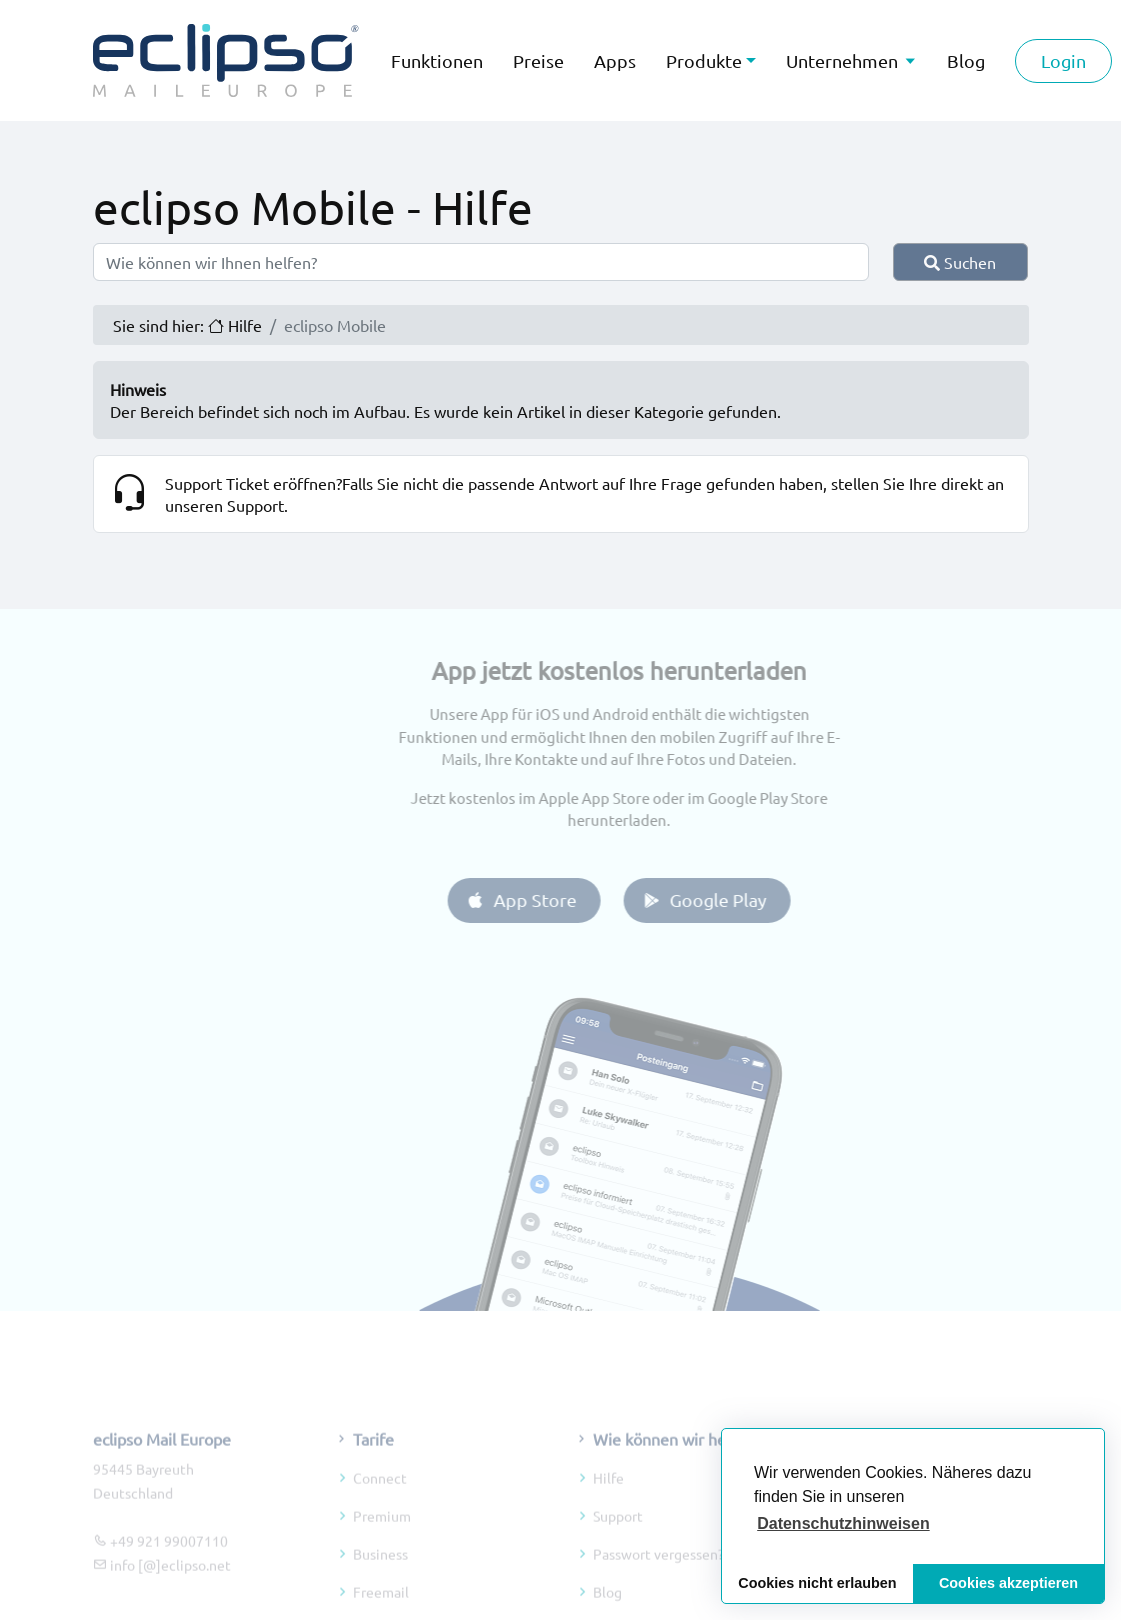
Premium (382, 1551)
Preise (538, 60)
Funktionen (437, 60)
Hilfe (608, 1513)
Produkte (704, 60)
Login (1063, 60)
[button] (843, 1524)
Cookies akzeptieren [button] (1008, 1583)
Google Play (739, 899)
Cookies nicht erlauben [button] (817, 1583)
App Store (556, 899)
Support (618, 1551)
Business (380, 1589)
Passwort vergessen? (658, 1589)
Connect (380, 1513)
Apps (615, 60)
